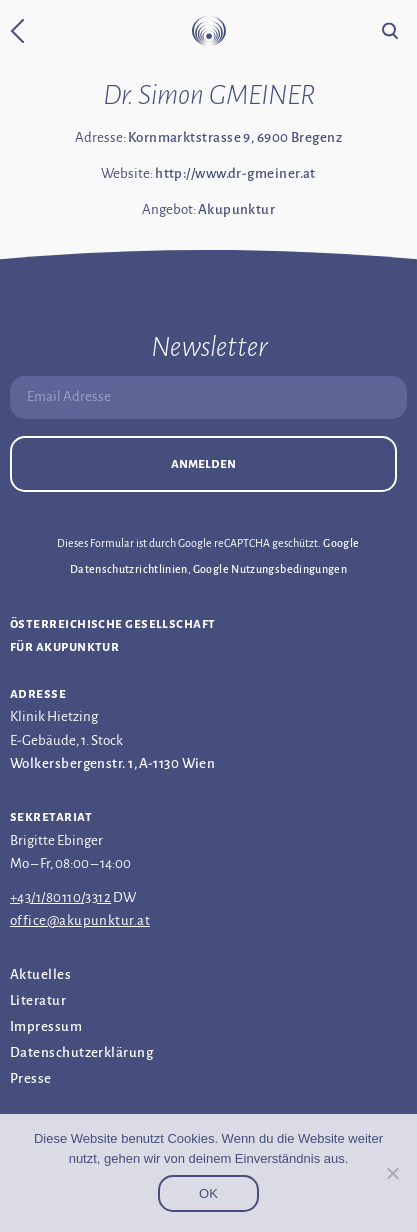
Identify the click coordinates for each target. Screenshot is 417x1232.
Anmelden (203, 463)
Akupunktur (237, 209)
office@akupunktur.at (80, 920)
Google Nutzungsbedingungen (270, 569)
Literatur (38, 1000)
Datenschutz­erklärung (81, 1052)
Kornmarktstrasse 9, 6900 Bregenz (235, 137)
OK (208, 1193)
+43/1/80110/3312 (60, 897)
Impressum (46, 1026)
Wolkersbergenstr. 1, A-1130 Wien (112, 763)
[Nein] (392, 1173)
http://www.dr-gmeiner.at (235, 173)
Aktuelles (40, 974)
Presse (31, 1078)
